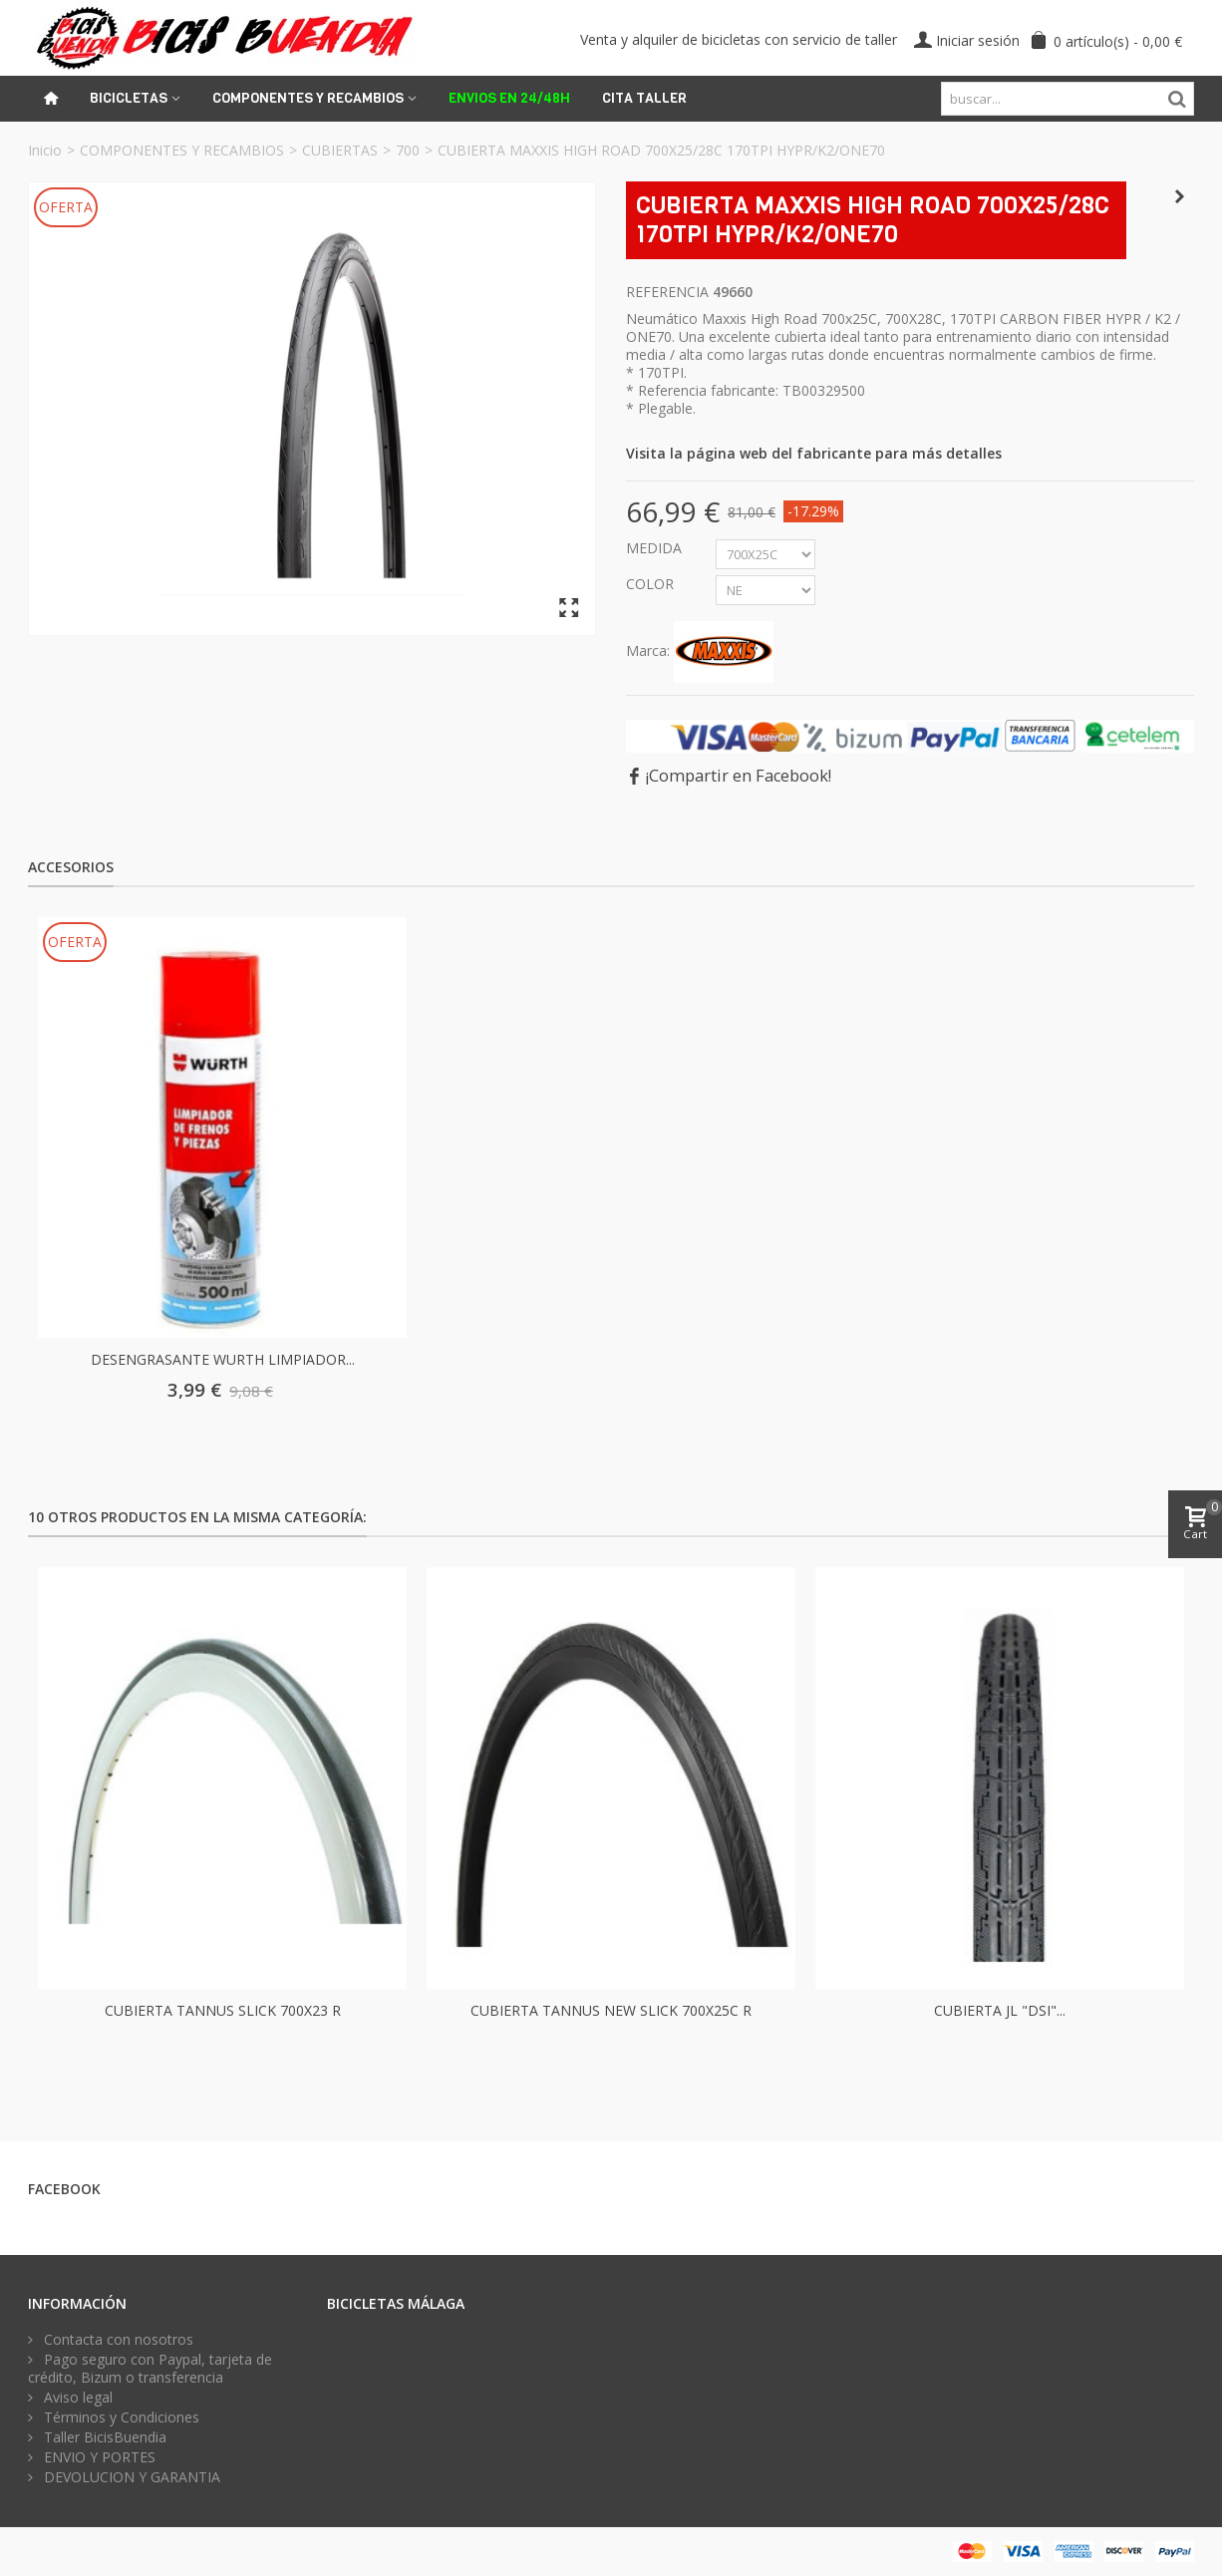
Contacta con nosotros (116, 2340)
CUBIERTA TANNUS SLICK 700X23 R (223, 2010)
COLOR (652, 584)
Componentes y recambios (308, 98)
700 (408, 150)
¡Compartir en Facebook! (738, 776)
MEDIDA (656, 548)
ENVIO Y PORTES (97, 2457)
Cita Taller (644, 98)
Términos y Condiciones (119, 2417)
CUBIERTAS (340, 150)
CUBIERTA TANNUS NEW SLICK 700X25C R (611, 2010)
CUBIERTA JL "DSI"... (1000, 2010)
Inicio (45, 150)
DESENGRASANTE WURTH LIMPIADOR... (223, 1359)
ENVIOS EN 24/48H (509, 98)
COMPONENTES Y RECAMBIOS (182, 150)
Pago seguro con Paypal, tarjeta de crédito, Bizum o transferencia (150, 2369)
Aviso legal (76, 2398)
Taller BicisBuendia (103, 2437)
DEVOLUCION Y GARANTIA (130, 2477)
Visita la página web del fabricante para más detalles (814, 453)
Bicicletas (128, 98)
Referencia (667, 292)
